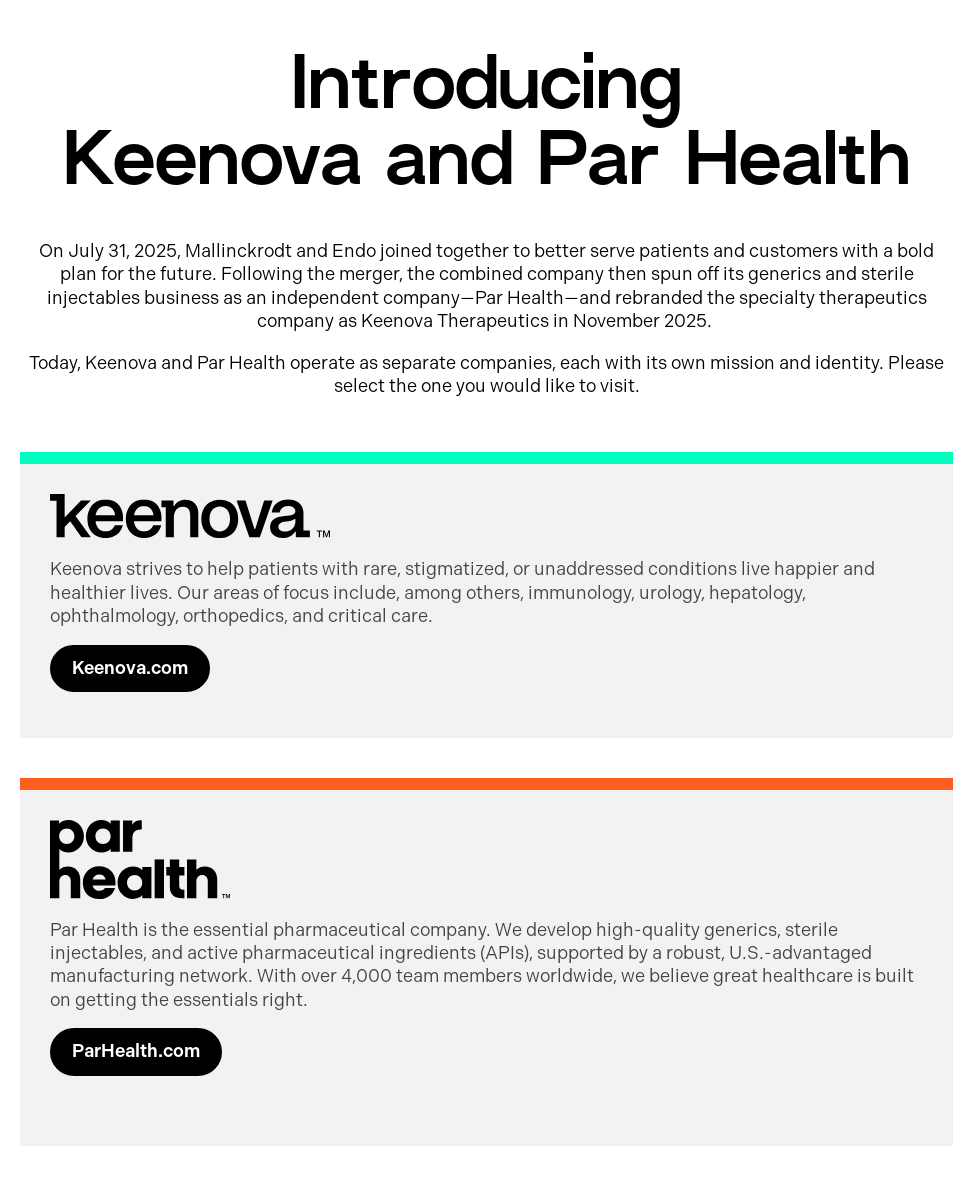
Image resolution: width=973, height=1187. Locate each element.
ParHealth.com (136, 1051)
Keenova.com (130, 668)
